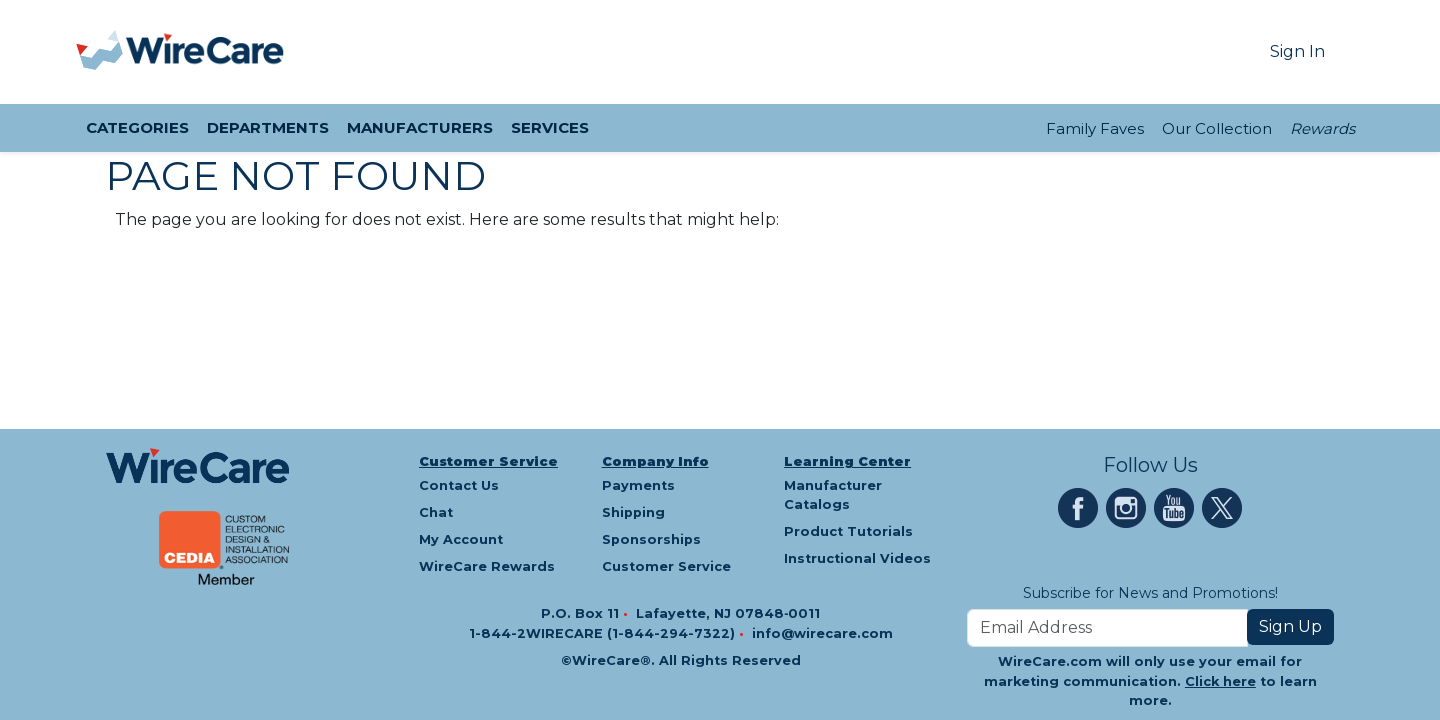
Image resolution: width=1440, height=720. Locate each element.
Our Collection (1217, 128)
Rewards (1322, 128)
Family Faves (1095, 128)
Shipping (633, 512)
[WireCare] (205, 52)
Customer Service (488, 461)
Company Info (655, 461)
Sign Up (1290, 626)
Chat (436, 512)
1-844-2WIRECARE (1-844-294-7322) (604, 633)
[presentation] (101, 52)
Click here (1220, 681)
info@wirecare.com (822, 633)
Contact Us (459, 485)
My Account (461, 539)
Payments (638, 485)
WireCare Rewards (487, 566)
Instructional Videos (857, 558)
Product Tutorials (848, 531)
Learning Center (847, 461)
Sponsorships (651, 539)
